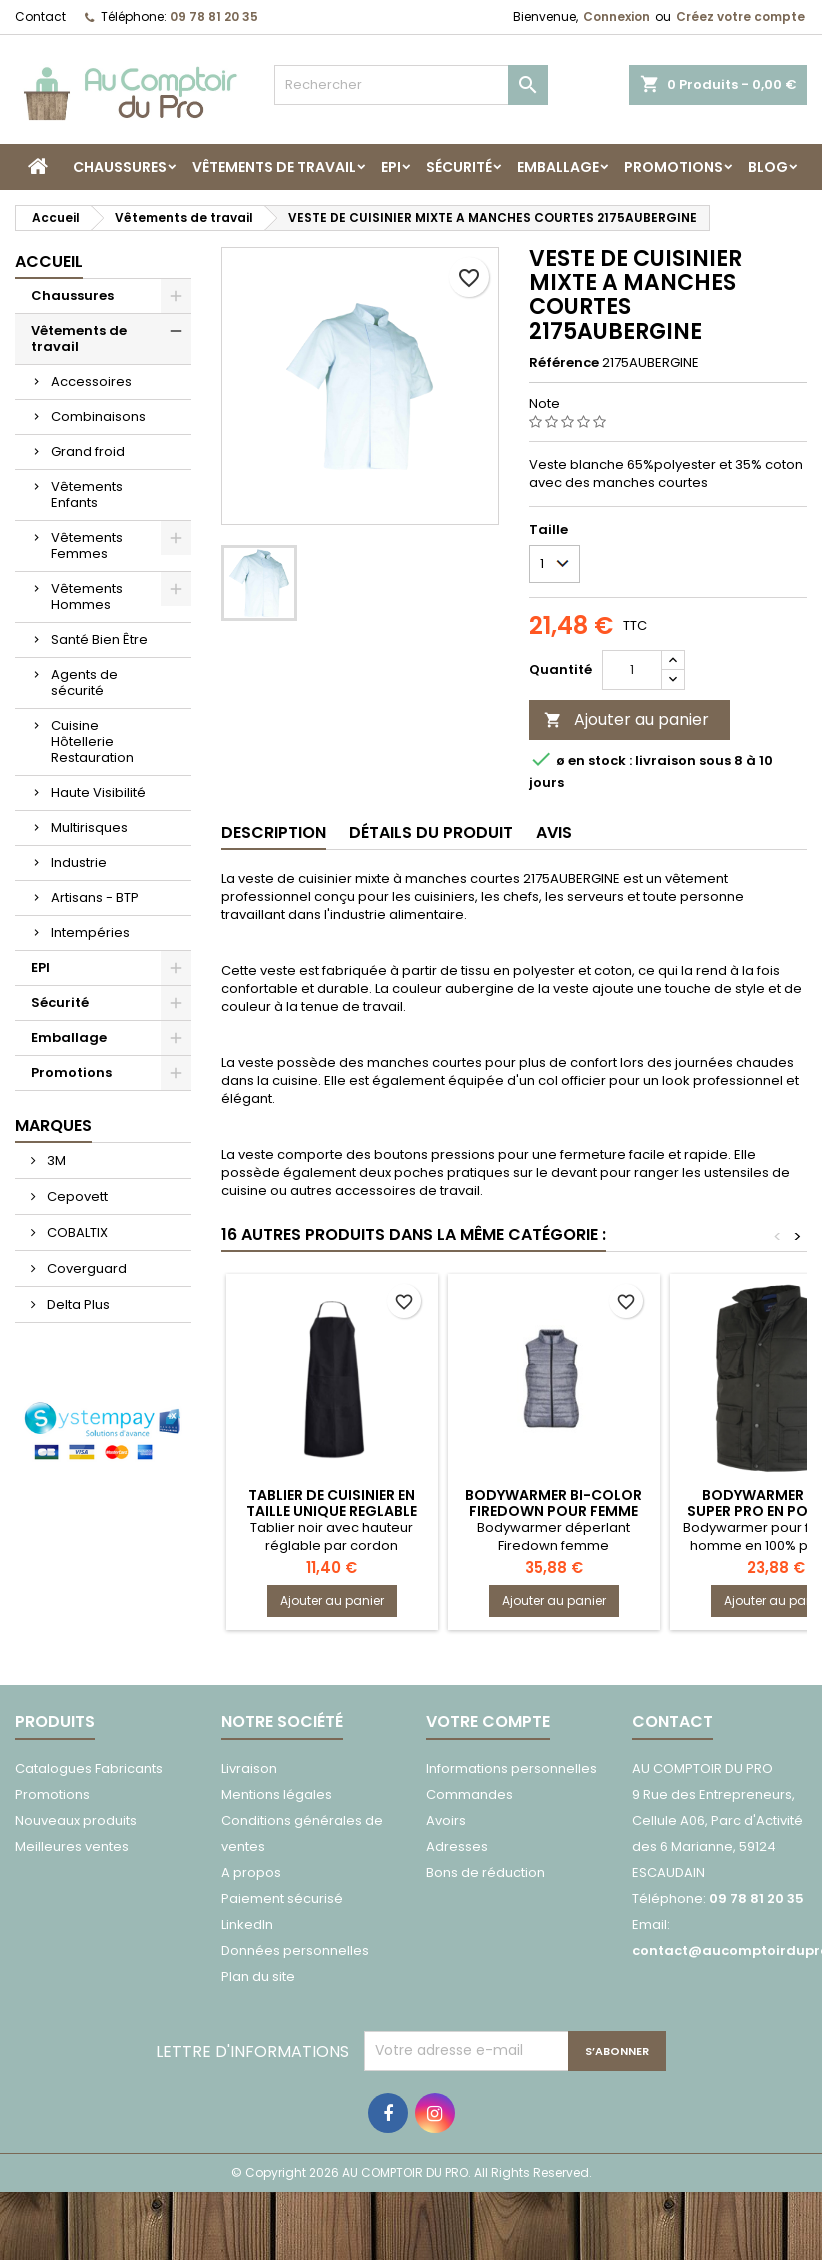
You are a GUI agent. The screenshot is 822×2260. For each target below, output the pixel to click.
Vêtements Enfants (87, 494)
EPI (391, 167)
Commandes (469, 1794)
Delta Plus (77, 1304)
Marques (53, 1125)
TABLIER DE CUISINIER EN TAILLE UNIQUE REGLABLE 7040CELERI (331, 1511)
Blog (768, 167)
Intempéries (90, 932)
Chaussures (120, 167)
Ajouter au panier (626, 719)
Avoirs (446, 1820)
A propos (251, 1872)
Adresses (457, 1846)
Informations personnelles (511, 1768)
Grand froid (88, 451)
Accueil (49, 261)
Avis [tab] (554, 832)
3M (55, 1160)
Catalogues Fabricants (89, 1768)
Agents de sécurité (84, 682)
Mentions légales (276, 1794)
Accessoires (91, 381)
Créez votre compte (740, 16)
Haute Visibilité (98, 792)
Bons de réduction (485, 1872)
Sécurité (459, 167)
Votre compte (488, 1721)
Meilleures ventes (72, 1846)
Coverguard (85, 1268)
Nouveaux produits (76, 1820)
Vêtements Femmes (87, 545)
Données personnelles (295, 1950)
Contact (40, 16)
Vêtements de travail (274, 167)
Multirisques (89, 827)
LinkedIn (247, 1924)
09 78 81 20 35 (214, 16)
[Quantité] (632, 670)
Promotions (673, 167)
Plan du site (258, 1976)
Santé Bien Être (99, 639)
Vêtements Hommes (87, 596)
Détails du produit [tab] (431, 832)
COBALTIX (76, 1232)
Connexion (616, 16)
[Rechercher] (411, 85)
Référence (564, 363)
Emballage (558, 167)
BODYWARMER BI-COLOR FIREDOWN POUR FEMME (553, 1503)
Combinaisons (98, 416)
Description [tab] (273, 832)
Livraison (249, 1768)
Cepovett (76, 1196)
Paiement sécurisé (282, 1898)
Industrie (79, 862)
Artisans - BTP (95, 897)
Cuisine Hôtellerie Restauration (92, 741)
